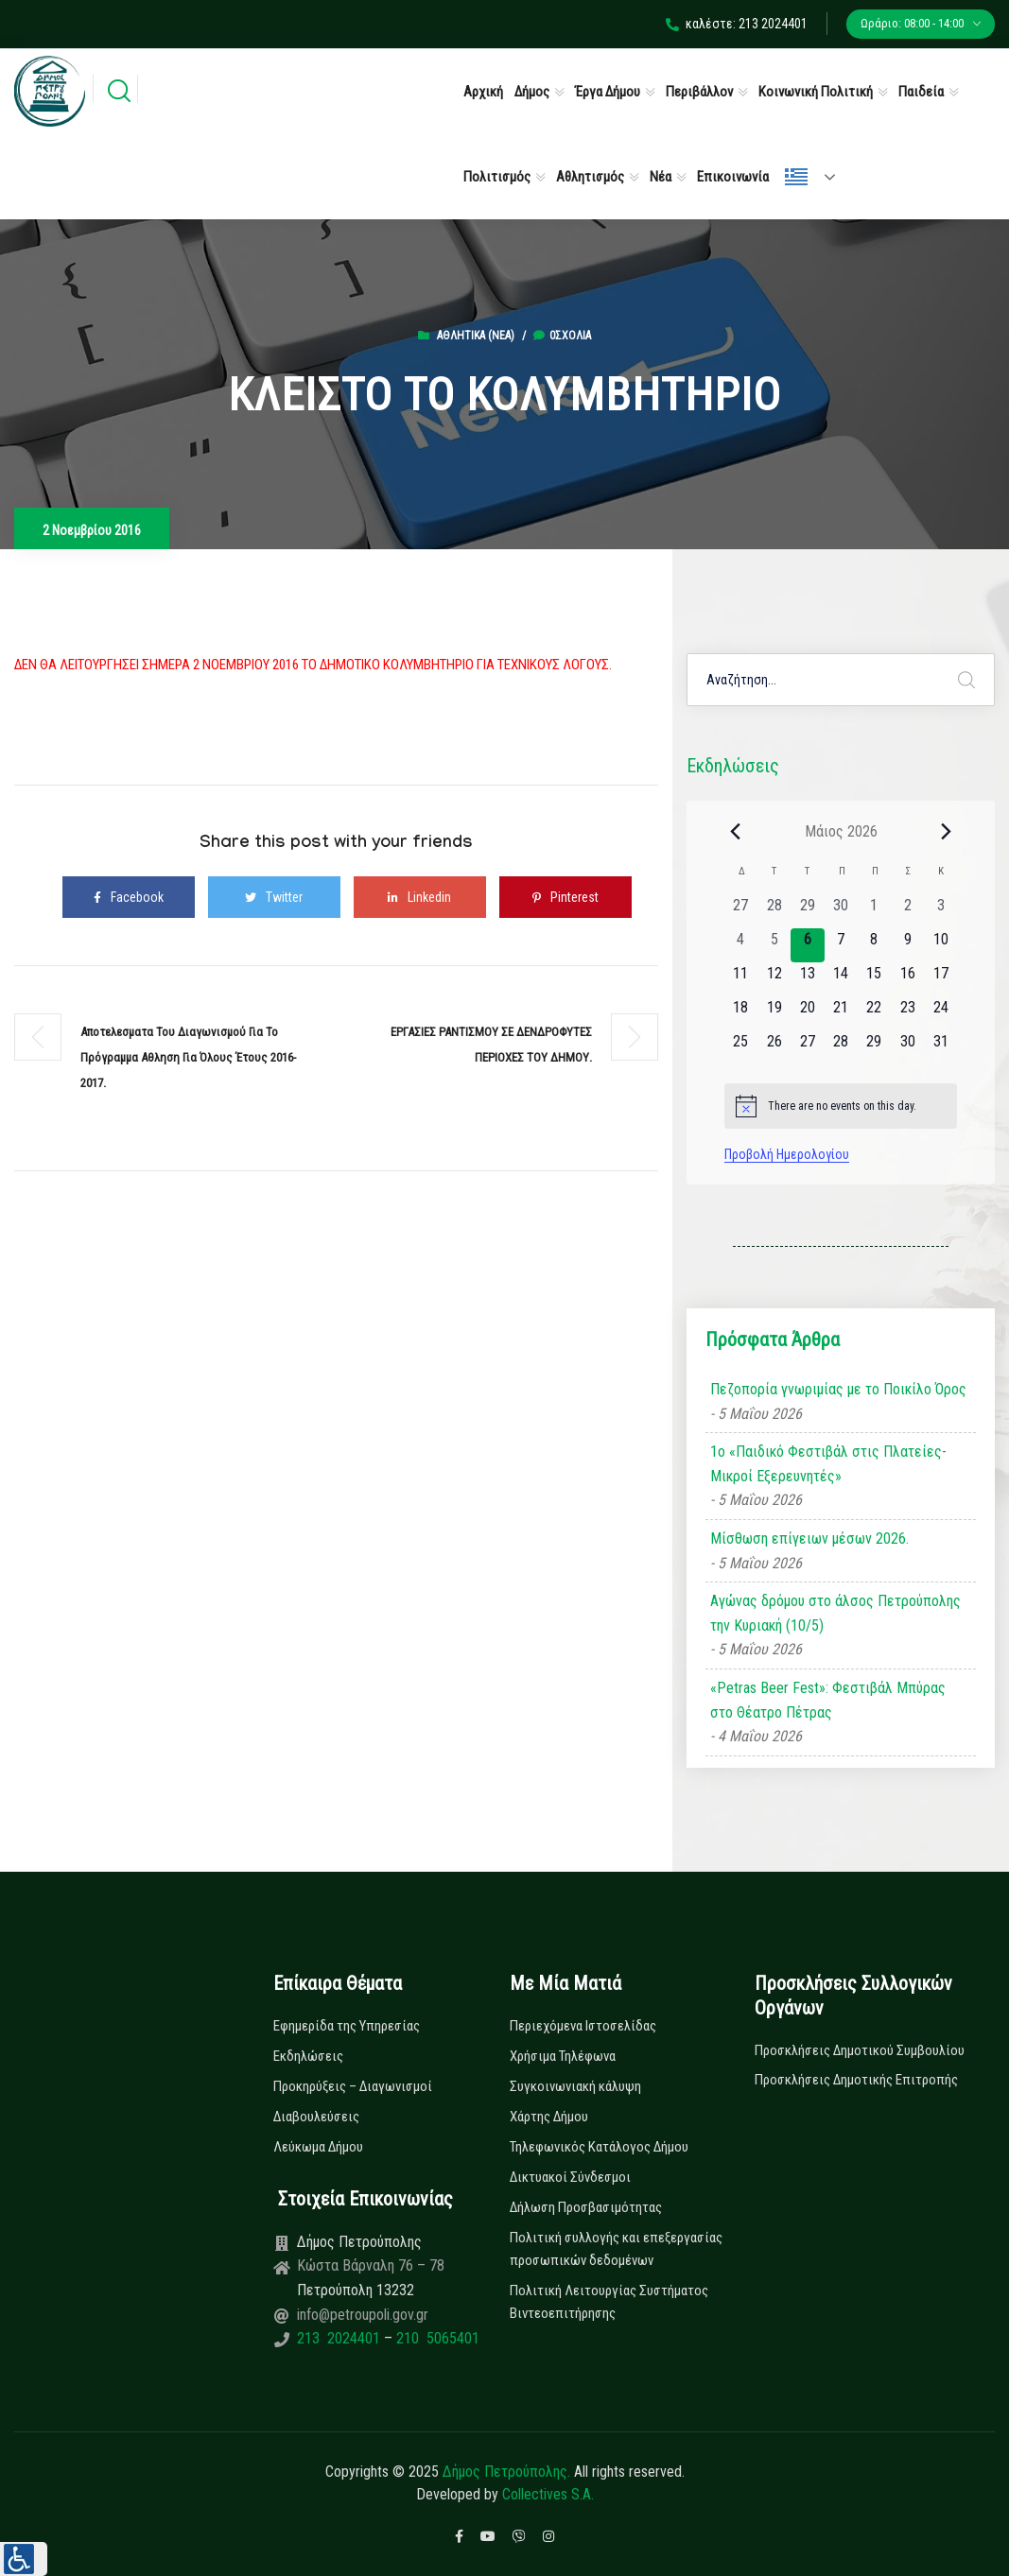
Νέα (660, 176)
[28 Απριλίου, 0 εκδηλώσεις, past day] (774, 911)
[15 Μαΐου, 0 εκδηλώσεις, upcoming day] (874, 979)
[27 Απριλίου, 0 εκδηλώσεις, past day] (740, 911)
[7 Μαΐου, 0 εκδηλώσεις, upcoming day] (841, 945)
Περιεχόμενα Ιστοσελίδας (583, 2025)
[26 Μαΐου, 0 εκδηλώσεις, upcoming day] (774, 1047)
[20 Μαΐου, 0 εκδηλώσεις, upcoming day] (807, 1013)
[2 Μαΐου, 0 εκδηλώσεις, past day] (907, 911)
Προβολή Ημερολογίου (786, 1154)
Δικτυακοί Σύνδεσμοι (570, 2177)
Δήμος (531, 91)
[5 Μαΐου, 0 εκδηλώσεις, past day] (774, 945)
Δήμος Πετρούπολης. (506, 2472)
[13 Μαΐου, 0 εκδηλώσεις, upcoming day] (807, 979)
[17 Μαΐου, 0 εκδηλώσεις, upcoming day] (940, 979)
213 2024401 (340, 2338)
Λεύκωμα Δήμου (318, 2146)
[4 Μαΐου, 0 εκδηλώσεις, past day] (740, 945)
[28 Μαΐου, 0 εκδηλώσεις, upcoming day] (841, 1047)
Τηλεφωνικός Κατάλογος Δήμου (599, 2146)
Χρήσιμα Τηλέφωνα (563, 2056)
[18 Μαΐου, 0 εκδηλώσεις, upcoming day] (740, 1013)
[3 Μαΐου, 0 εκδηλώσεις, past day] (940, 911)
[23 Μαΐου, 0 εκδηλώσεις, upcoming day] (907, 1013)
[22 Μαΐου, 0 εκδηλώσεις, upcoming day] (874, 1013)
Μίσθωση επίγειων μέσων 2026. (809, 1538)
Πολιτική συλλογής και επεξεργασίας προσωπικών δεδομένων (616, 2249)
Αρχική (483, 91)
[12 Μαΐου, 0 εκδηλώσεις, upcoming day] (774, 979)
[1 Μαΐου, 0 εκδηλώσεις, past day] (874, 911)
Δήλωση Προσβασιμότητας (586, 2207)
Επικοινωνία (733, 176)
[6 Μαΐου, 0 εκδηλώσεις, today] (807, 945)
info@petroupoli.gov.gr (362, 2315)
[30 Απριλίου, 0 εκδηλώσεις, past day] (841, 911)
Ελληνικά (796, 176)
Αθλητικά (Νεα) (475, 335)
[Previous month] (735, 831)
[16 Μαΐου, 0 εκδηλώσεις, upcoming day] (907, 979)
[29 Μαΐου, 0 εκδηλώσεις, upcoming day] (874, 1047)
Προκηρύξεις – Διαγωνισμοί (352, 2086)
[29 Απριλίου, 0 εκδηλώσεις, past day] (807, 911)
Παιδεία (921, 91)
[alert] (841, 1106)
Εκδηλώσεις (308, 2056)
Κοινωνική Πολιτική (815, 91)
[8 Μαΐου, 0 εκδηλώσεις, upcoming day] (874, 945)
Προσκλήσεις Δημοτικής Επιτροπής (856, 2079)
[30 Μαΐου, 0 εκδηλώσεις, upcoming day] (907, 1047)
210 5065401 (435, 2338)
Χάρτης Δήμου (549, 2116)
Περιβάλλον (699, 91)
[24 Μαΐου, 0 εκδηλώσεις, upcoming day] (940, 1013)
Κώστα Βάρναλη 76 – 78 (370, 2265)
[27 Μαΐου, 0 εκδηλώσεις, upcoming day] (807, 1047)
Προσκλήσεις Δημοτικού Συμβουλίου (860, 2050)
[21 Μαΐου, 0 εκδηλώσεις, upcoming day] (841, 1013)
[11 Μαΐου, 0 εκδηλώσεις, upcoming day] (740, 979)
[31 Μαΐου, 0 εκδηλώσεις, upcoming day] (940, 1047)
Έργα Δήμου (607, 91)
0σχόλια (562, 335)
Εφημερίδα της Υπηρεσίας (346, 2025)
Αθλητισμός (590, 176)
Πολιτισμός (497, 176)
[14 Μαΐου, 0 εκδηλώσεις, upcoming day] (841, 979)
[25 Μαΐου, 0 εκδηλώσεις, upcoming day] (740, 1047)
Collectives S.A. (548, 2494)
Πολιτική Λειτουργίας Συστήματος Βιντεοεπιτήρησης (609, 2302)
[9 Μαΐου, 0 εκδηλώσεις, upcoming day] (907, 945)
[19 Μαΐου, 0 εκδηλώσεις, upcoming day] (774, 1013)
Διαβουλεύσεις (316, 2116)
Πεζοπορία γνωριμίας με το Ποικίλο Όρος (838, 1389)
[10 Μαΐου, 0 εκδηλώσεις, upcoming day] (940, 945)
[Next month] (945, 831)
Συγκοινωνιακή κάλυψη (575, 2086)
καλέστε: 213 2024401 (737, 23)
